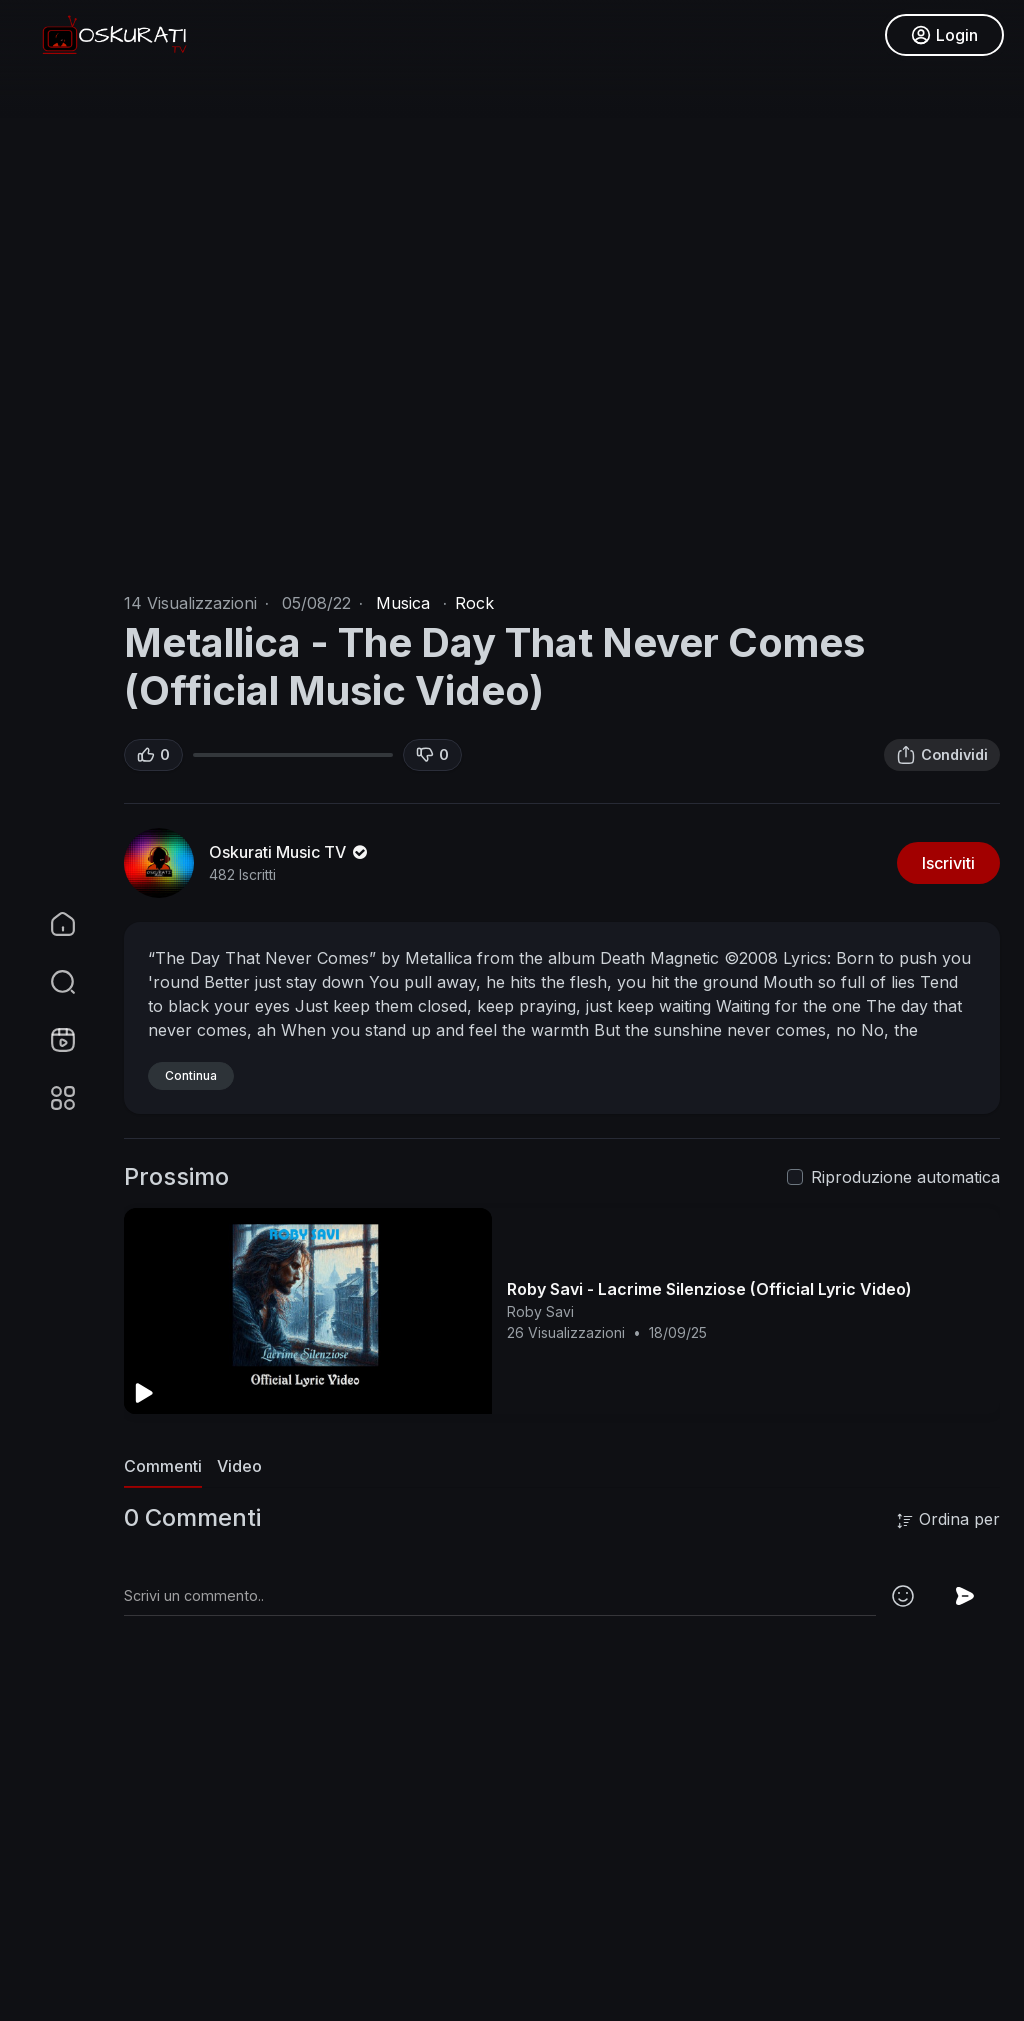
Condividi (942, 755)
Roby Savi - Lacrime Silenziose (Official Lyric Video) (709, 1289)
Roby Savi (540, 1311)
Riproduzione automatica (905, 1177)
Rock (474, 603)
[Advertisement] (562, 1875)
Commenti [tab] (163, 1466)
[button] (50, 982)
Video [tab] (239, 1466)
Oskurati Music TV (290, 852)
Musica (403, 603)
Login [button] (944, 35)
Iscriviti (948, 863)
